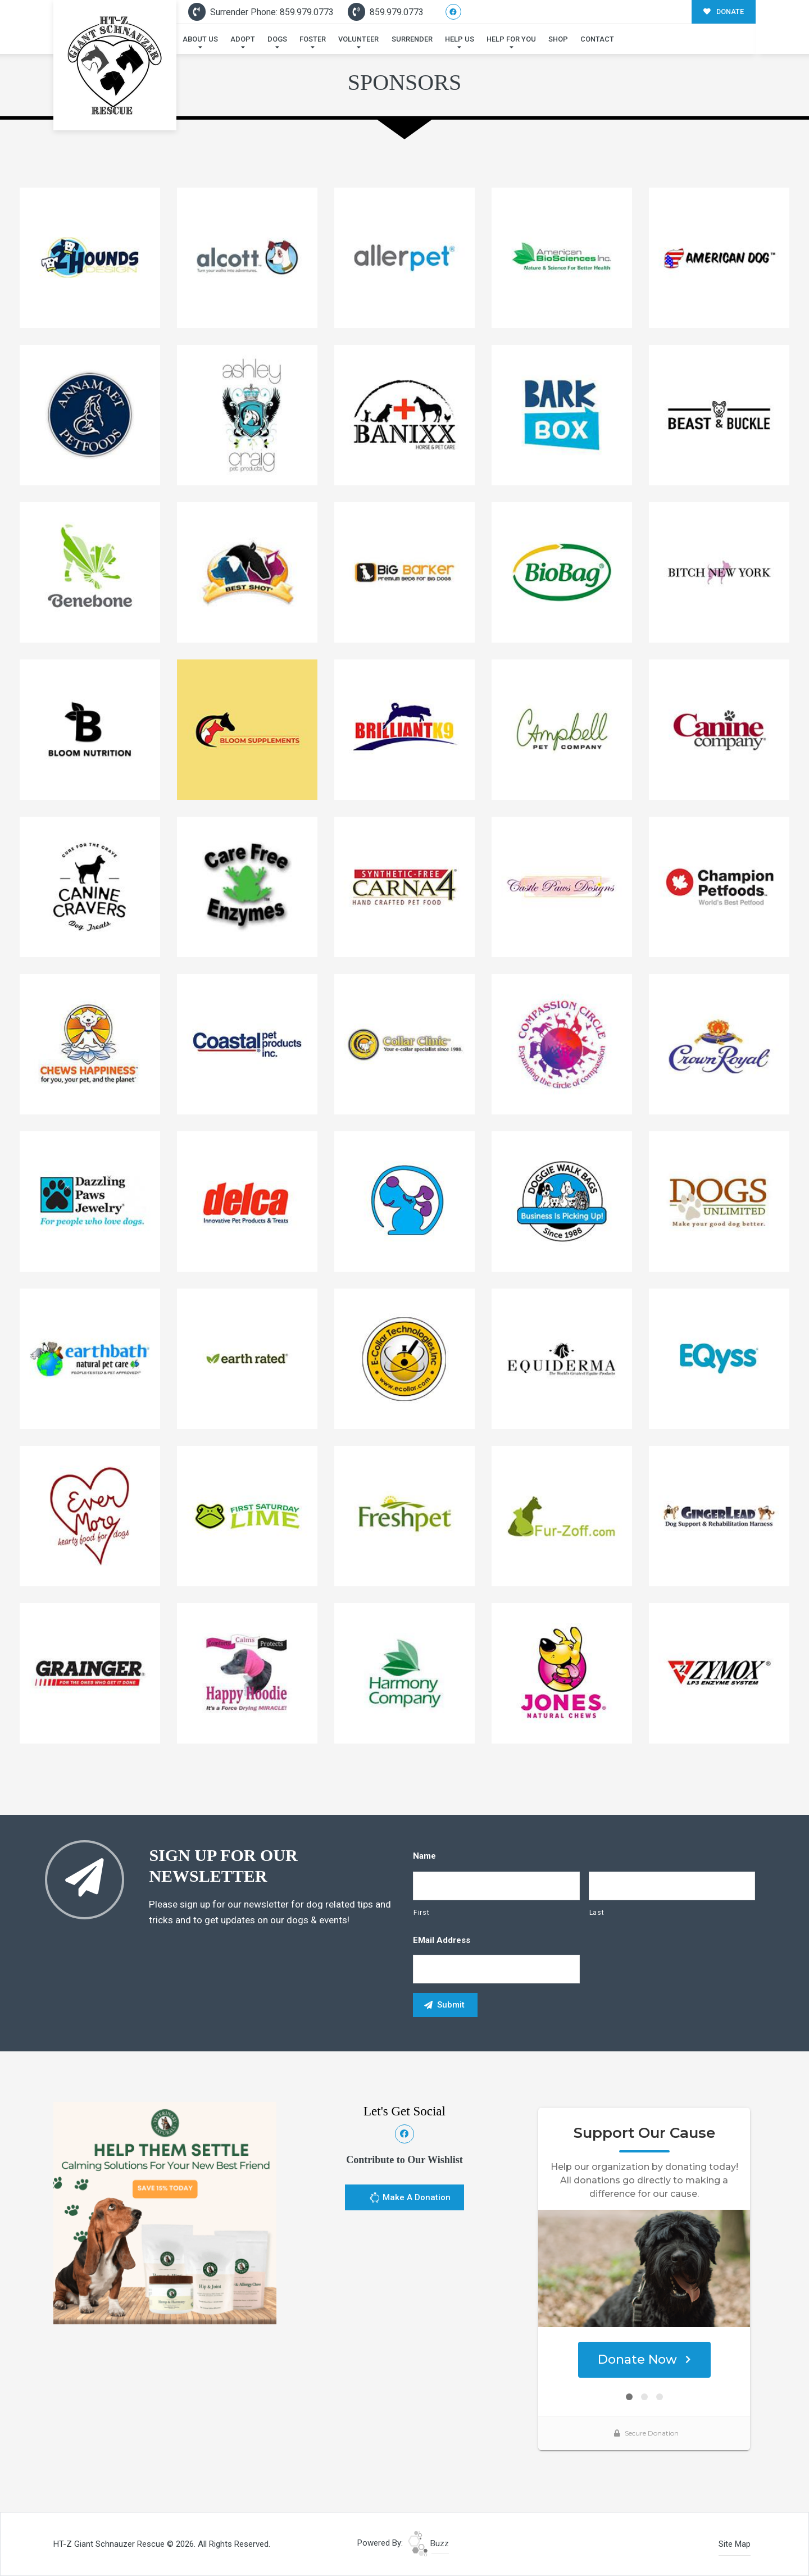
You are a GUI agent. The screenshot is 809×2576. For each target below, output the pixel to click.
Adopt (242, 39)
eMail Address (441, 1940)
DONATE (723, 11)
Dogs (277, 39)
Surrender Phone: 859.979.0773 (261, 12)
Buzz (428, 2543)
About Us (200, 39)
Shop (558, 39)
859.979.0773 (386, 12)
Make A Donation (410, 2199)
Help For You (511, 39)
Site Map (735, 2544)
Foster (312, 39)
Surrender (412, 39)
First (421, 1913)
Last (597, 1913)
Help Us (459, 39)
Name (424, 1856)
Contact (597, 39)
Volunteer (358, 39)
